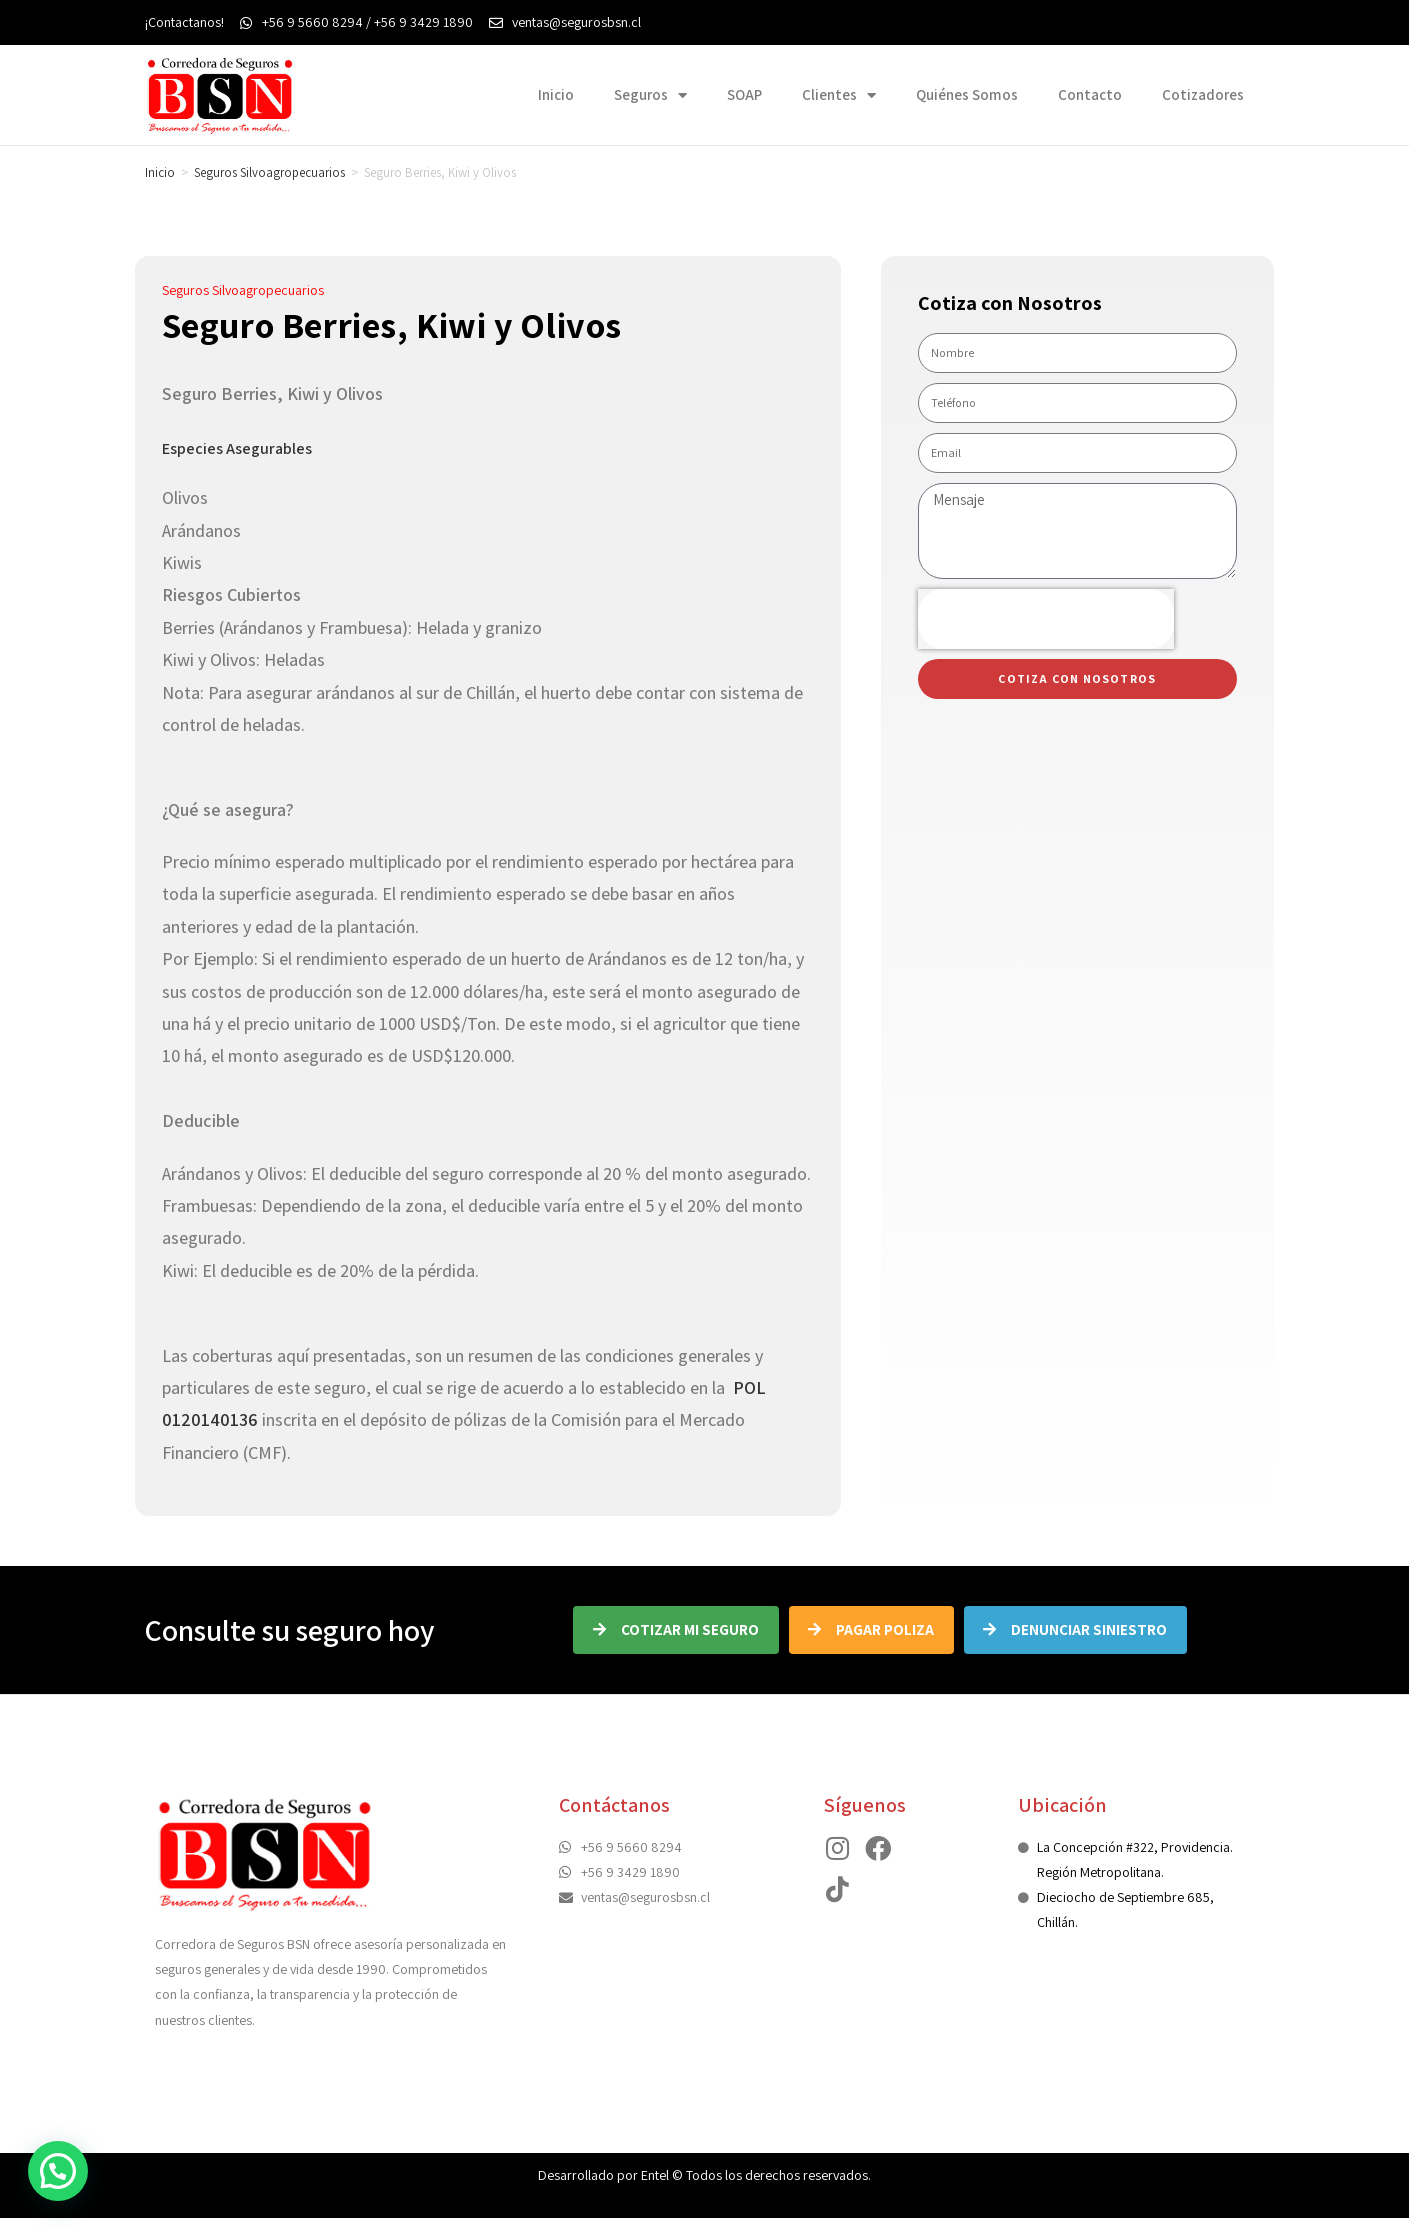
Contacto (1090, 94)
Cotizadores (1203, 94)
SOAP (744, 94)
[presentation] (1046, 619)
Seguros (650, 95)
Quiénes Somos (967, 94)
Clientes (839, 95)
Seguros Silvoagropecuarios (269, 172)
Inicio (556, 94)
